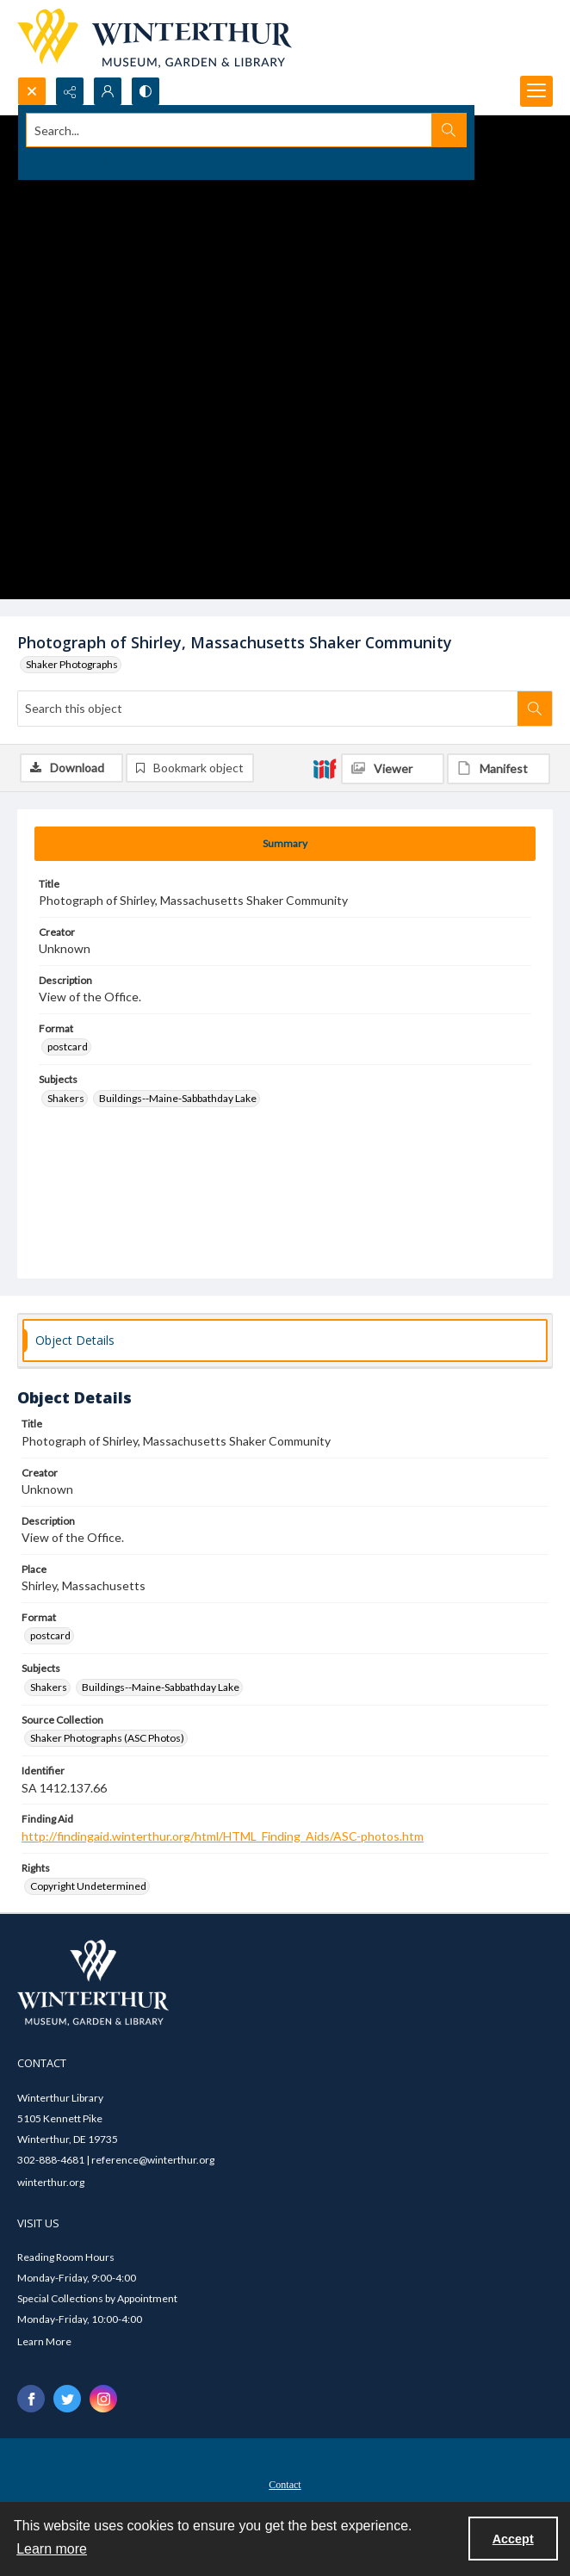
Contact (284, 2485)
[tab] (285, 843)
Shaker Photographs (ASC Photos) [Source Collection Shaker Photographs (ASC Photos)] (107, 1737)
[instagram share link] (103, 2398)
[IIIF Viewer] (392, 768)
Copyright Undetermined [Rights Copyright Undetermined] (88, 1885)
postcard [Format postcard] (67, 1046)
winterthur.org (50, 2182)
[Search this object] (267, 708)
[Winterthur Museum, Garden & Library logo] (154, 38)
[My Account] (107, 91)
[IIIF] (324, 768)
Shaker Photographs (72, 664)
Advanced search (67, 160)
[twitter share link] (67, 2398)
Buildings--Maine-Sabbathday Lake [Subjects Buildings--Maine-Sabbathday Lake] (178, 1098)
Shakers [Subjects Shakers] (65, 1098)
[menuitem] (285, 2483)
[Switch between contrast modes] (145, 91)
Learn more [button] (51, 2549)
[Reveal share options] (70, 91)
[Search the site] (229, 130)
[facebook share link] (31, 2398)
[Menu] (536, 91)
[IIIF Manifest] (498, 768)
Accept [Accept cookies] (513, 2539)
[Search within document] (534, 708)
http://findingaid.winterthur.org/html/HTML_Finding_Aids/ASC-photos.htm (223, 1836)
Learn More (44, 2341)
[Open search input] (32, 91)
